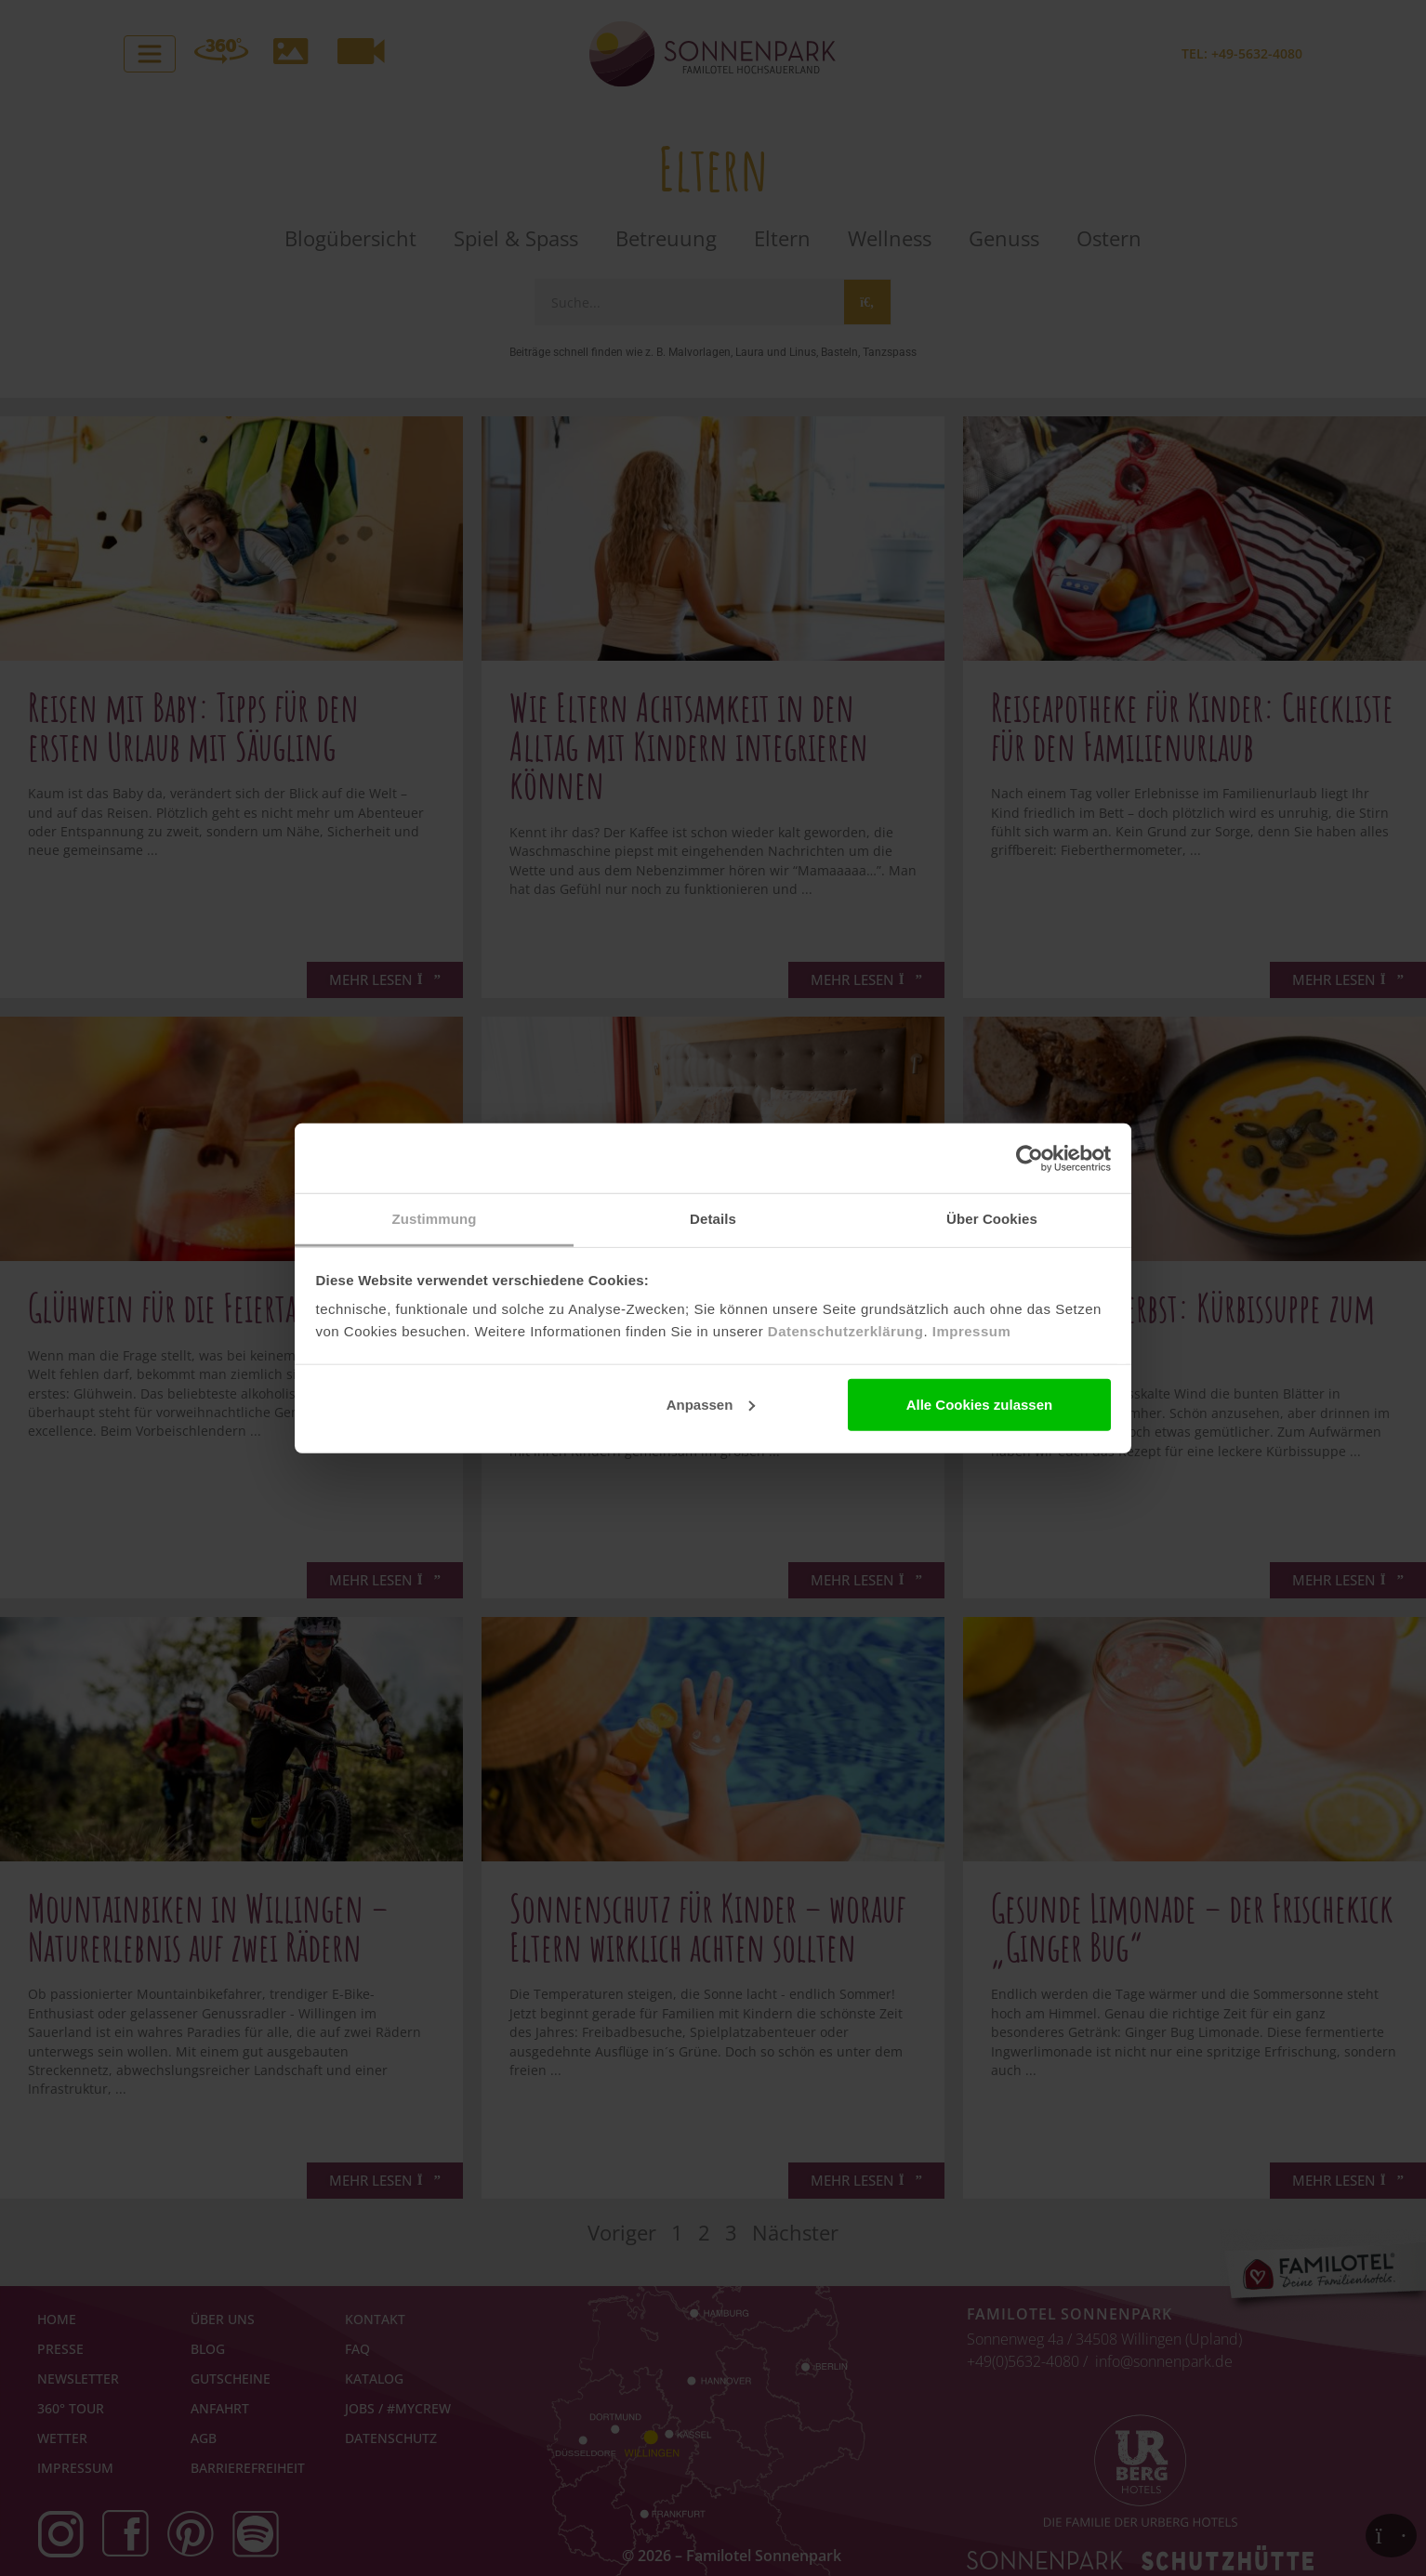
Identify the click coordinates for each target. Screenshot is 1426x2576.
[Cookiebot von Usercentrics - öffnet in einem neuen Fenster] (1029, 1158)
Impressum (971, 1331)
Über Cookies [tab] (991, 1219)
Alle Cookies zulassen (979, 1404)
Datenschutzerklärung (846, 1331)
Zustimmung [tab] (434, 1219)
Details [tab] (713, 1219)
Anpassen (711, 1404)
